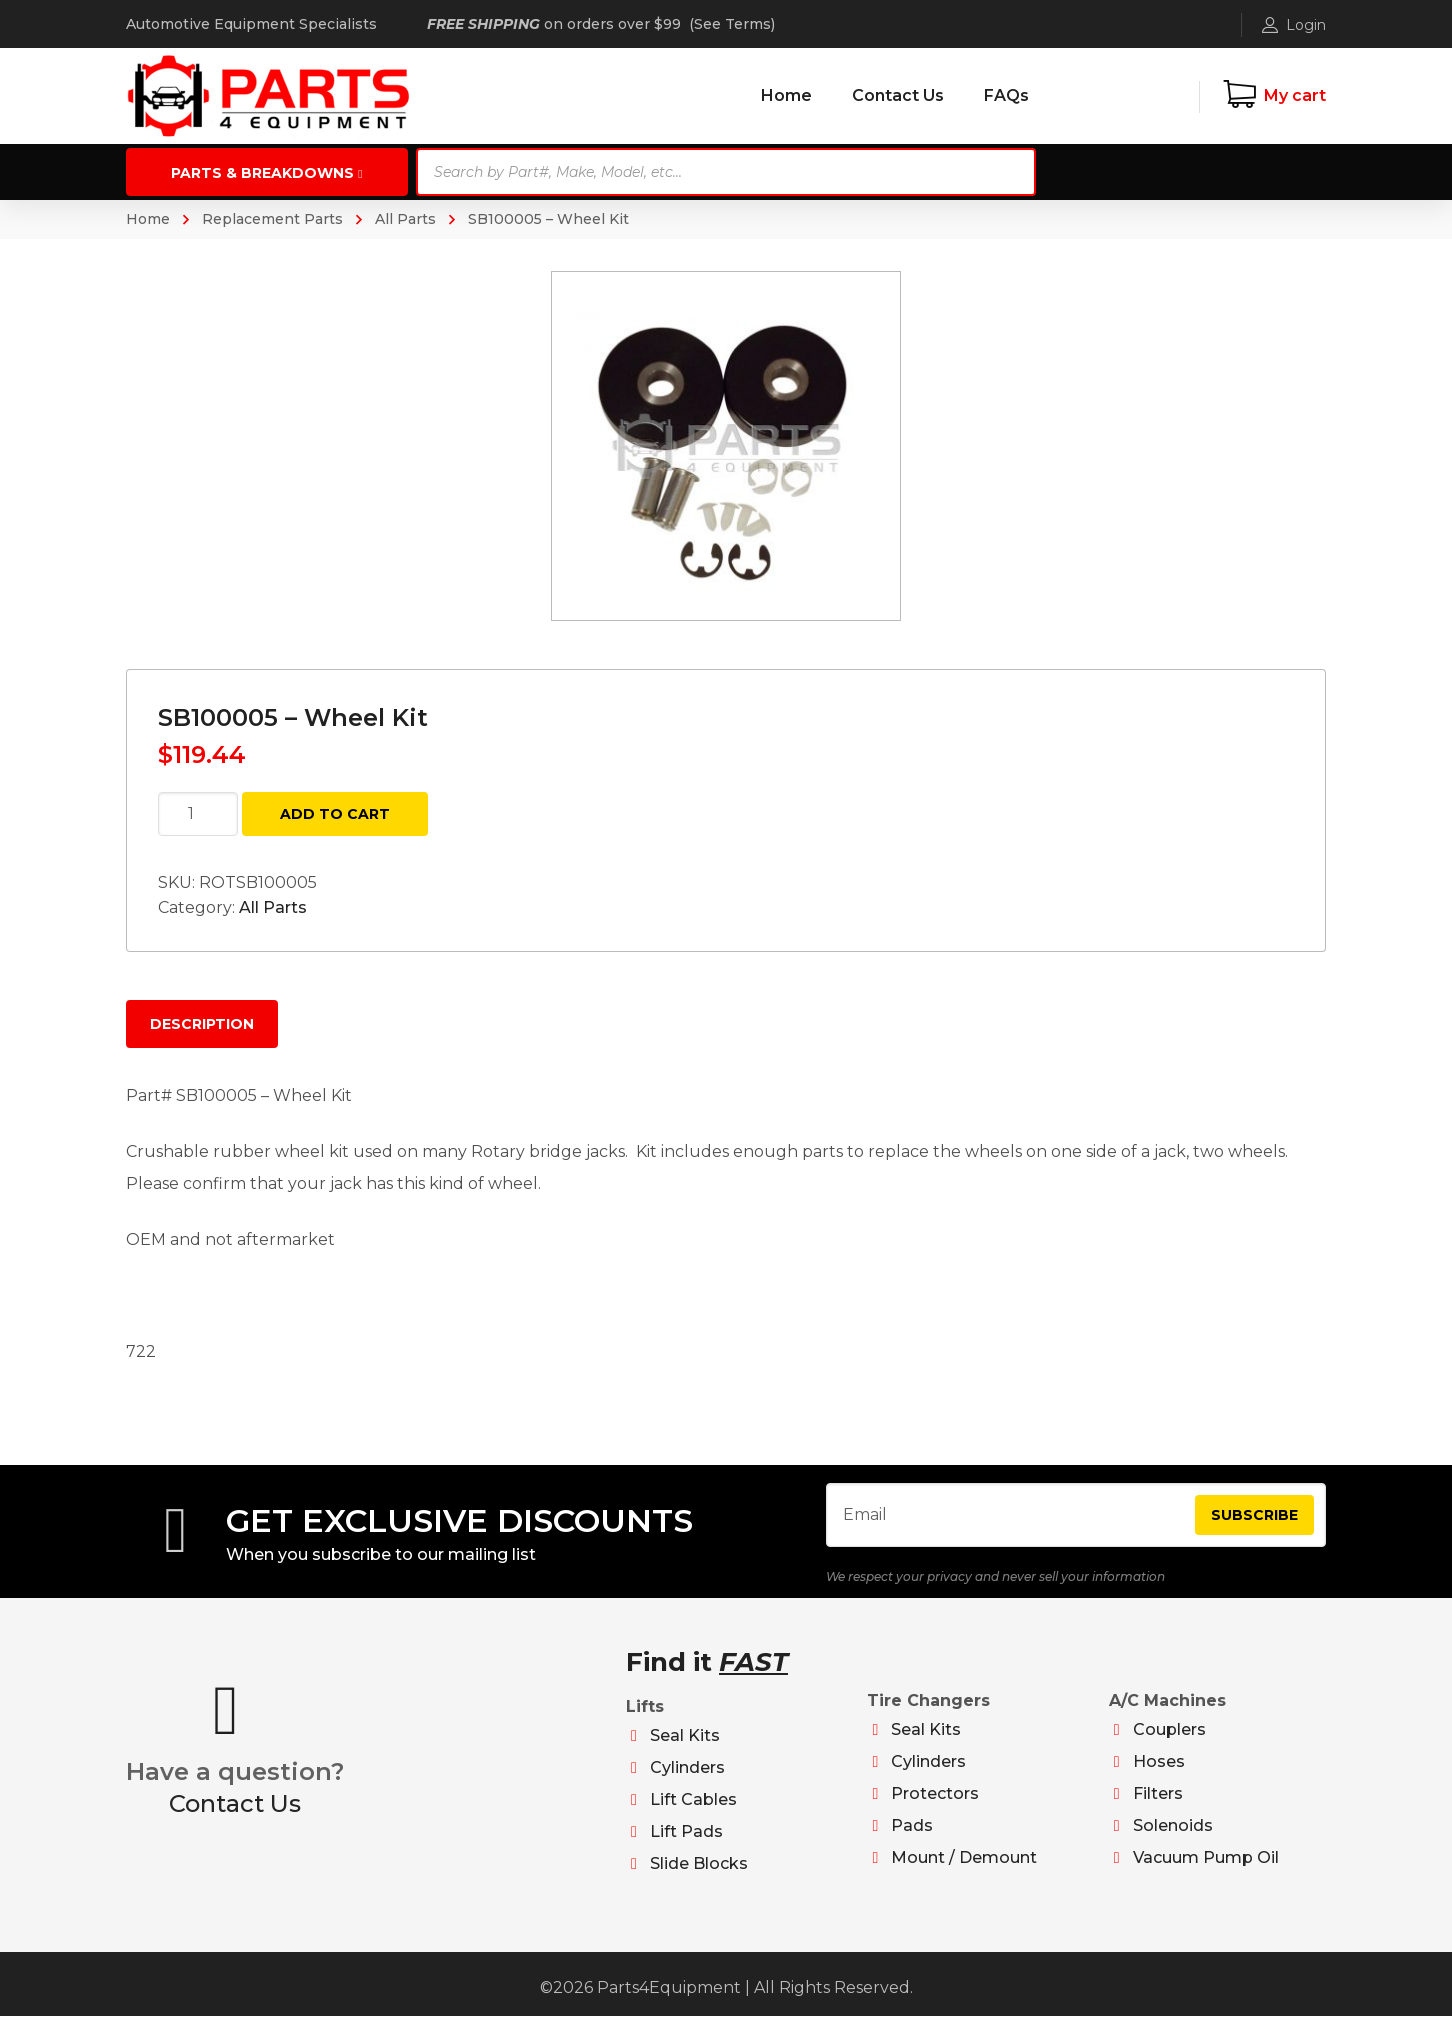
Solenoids (1173, 1833)
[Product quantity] (198, 814)
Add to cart (335, 814)
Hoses (1159, 1769)
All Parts (405, 219)
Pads (912, 1833)
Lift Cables (693, 1807)
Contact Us (235, 1811)
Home (148, 219)
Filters (1158, 1801)
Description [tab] (202, 1024)
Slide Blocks (699, 1871)
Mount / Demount (964, 1865)
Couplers (1169, 1737)
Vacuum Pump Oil (1206, 1865)
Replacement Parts (272, 219)
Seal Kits (685, 1743)
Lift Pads (686, 1839)
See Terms (732, 24)
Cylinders (687, 1775)
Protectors (935, 1801)
